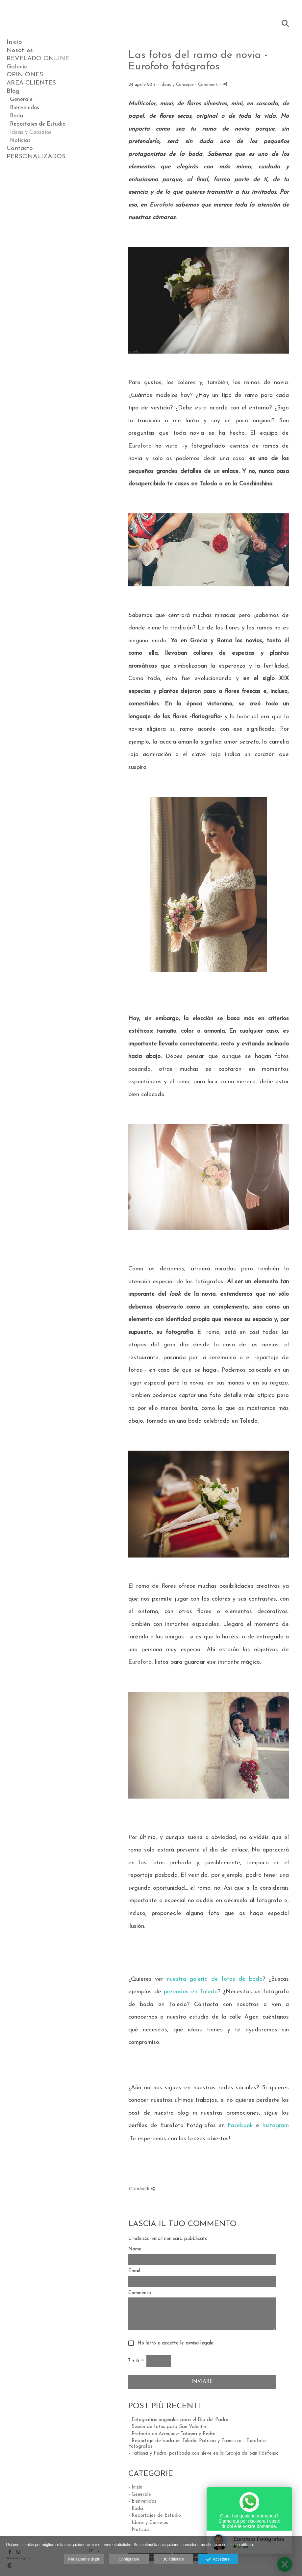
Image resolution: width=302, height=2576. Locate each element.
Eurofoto (161, 205)
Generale (21, 99)
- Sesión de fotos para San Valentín (167, 2426)
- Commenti (207, 85)
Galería (17, 67)
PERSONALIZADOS (36, 157)
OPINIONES (25, 75)
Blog (13, 91)
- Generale (139, 2494)
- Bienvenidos (142, 2501)
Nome (134, 2249)
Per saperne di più (84, 2559)
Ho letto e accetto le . (174, 2343)
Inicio (14, 42)
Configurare (129, 2559)
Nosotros (20, 50)
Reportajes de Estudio (37, 124)
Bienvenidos (24, 107)
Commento (139, 2293)
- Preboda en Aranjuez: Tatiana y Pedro (171, 2434)
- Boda (135, 2508)
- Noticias (139, 2529)
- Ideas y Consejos (148, 2522)
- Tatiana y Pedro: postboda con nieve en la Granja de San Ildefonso (203, 2453)
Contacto (20, 148)
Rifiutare (173, 2559)
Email (134, 2271)
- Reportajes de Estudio (154, 2515)
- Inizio (135, 2487)
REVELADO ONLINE (38, 59)
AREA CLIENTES (31, 83)
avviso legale (200, 2343)
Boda (16, 116)
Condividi (142, 2188)
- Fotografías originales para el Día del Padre (178, 2419)
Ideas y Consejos (30, 132)
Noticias (20, 140)
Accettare (218, 2559)
